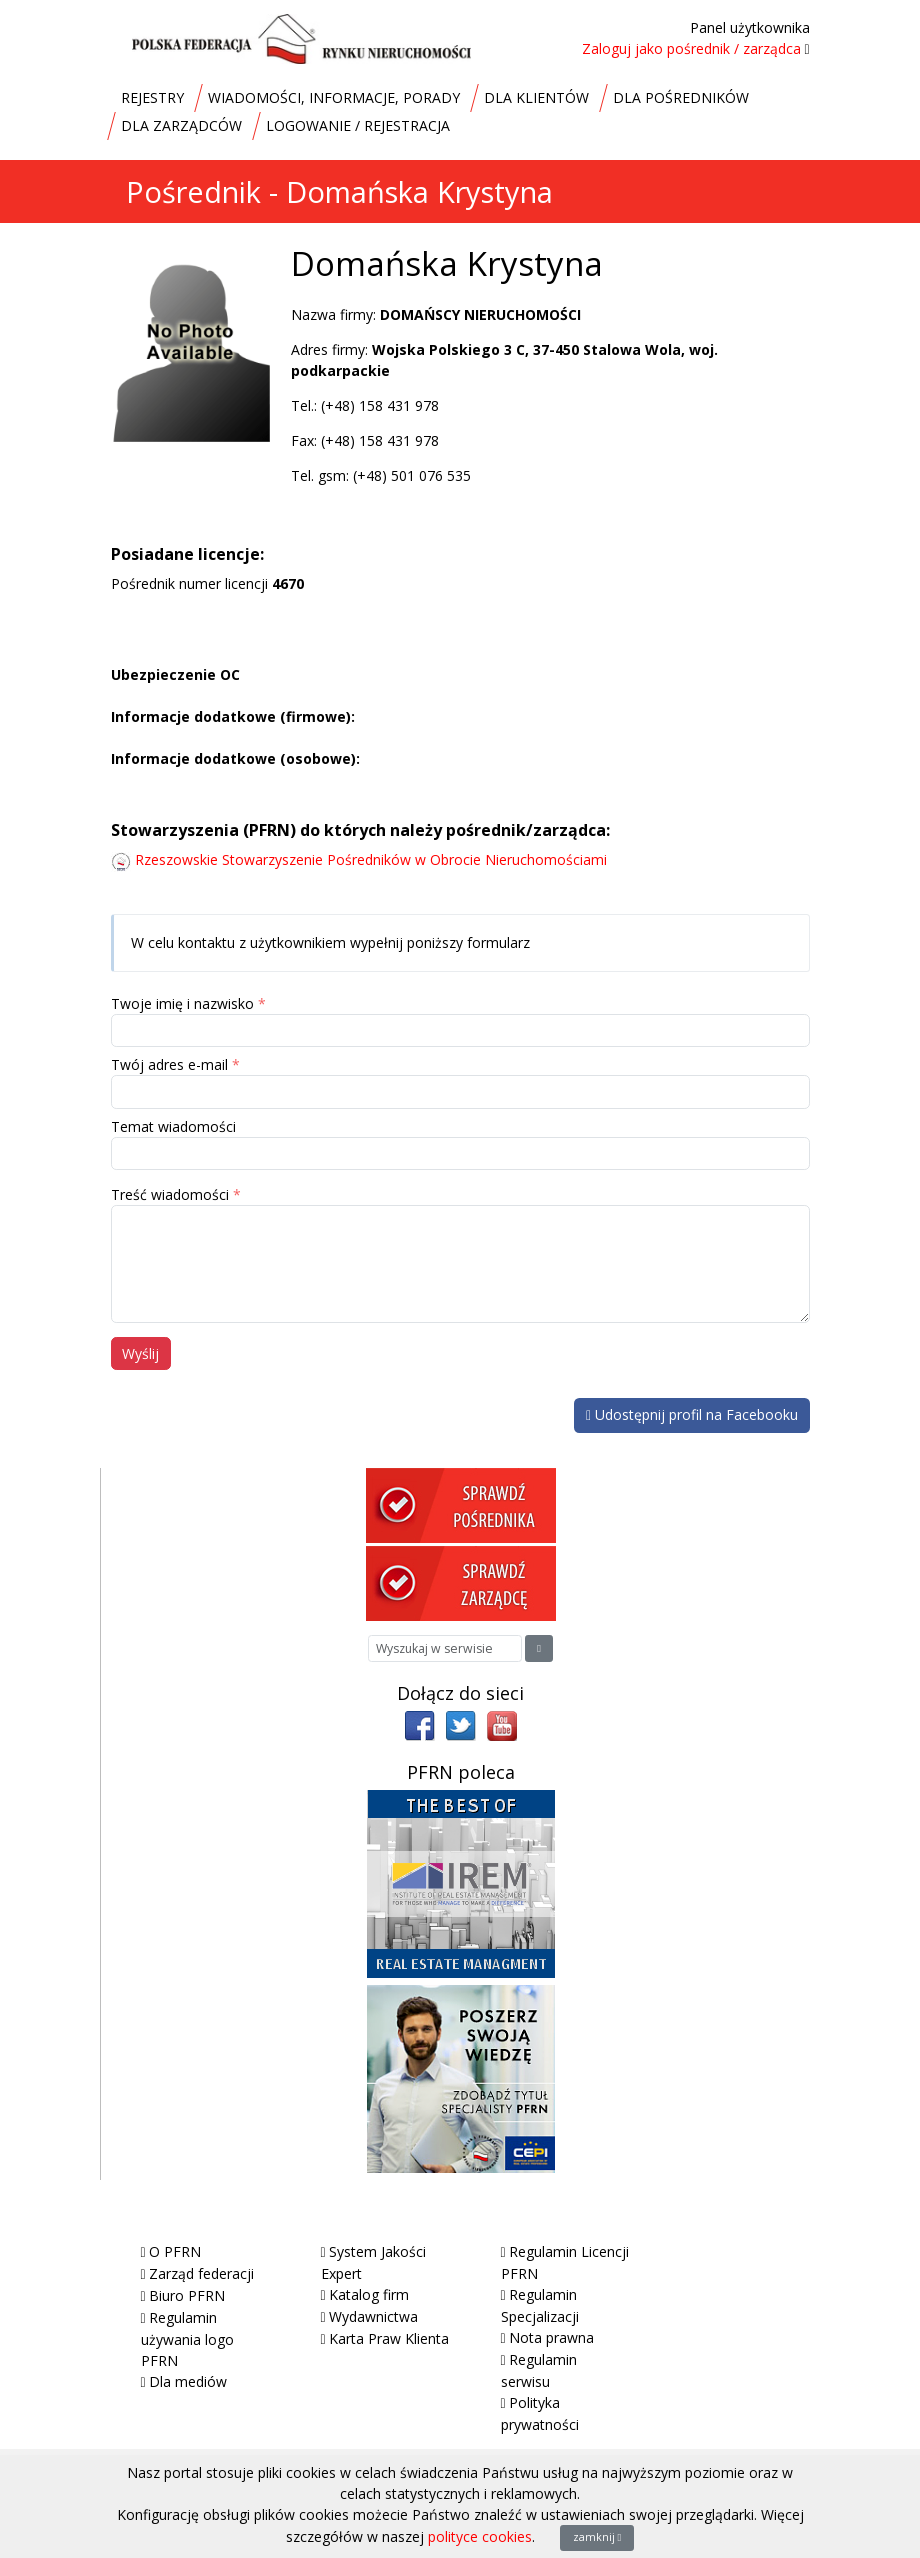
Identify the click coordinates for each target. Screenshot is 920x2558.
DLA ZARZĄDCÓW (181, 125)
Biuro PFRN (187, 2295)
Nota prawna (551, 2337)
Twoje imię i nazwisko (182, 1003)
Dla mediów (188, 2381)
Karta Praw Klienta (389, 2338)
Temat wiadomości (173, 1126)
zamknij (597, 2537)
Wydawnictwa (373, 2316)
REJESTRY (152, 97)
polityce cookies (480, 2536)
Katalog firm (369, 2294)
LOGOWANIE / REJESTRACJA (358, 125)
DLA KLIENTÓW (536, 97)
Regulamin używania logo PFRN (187, 2339)
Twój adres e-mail (169, 1064)
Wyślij (140, 1353)
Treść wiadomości (170, 1194)
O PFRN (175, 2251)
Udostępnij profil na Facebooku (692, 1414)
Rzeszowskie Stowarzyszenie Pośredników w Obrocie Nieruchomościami (371, 859)
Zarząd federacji (201, 2273)
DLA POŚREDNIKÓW (681, 97)
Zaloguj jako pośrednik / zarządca (691, 48)
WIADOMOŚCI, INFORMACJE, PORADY (334, 97)
